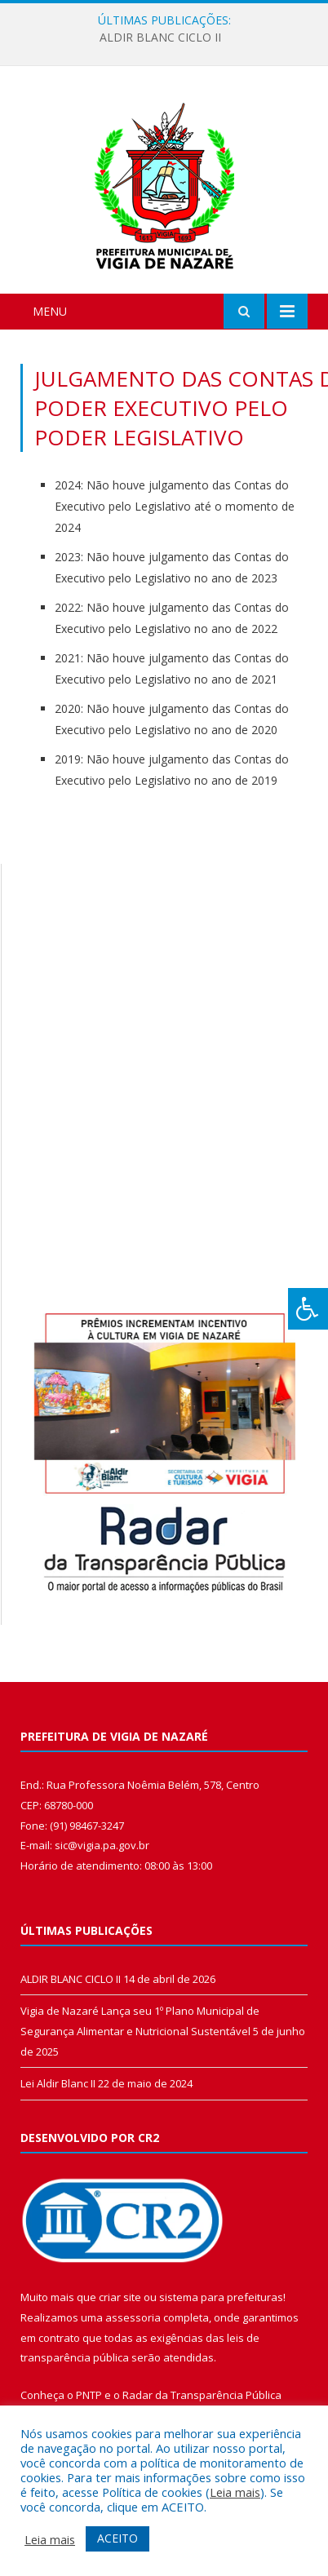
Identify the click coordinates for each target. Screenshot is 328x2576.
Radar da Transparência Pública (201, 2395)
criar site (120, 2297)
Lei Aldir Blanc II (57, 2083)
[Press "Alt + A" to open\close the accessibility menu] (308, 1309)
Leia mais (235, 2492)
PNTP (89, 2395)
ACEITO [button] (117, 2538)
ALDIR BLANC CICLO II (160, 37)
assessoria (133, 2317)
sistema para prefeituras (221, 2297)
